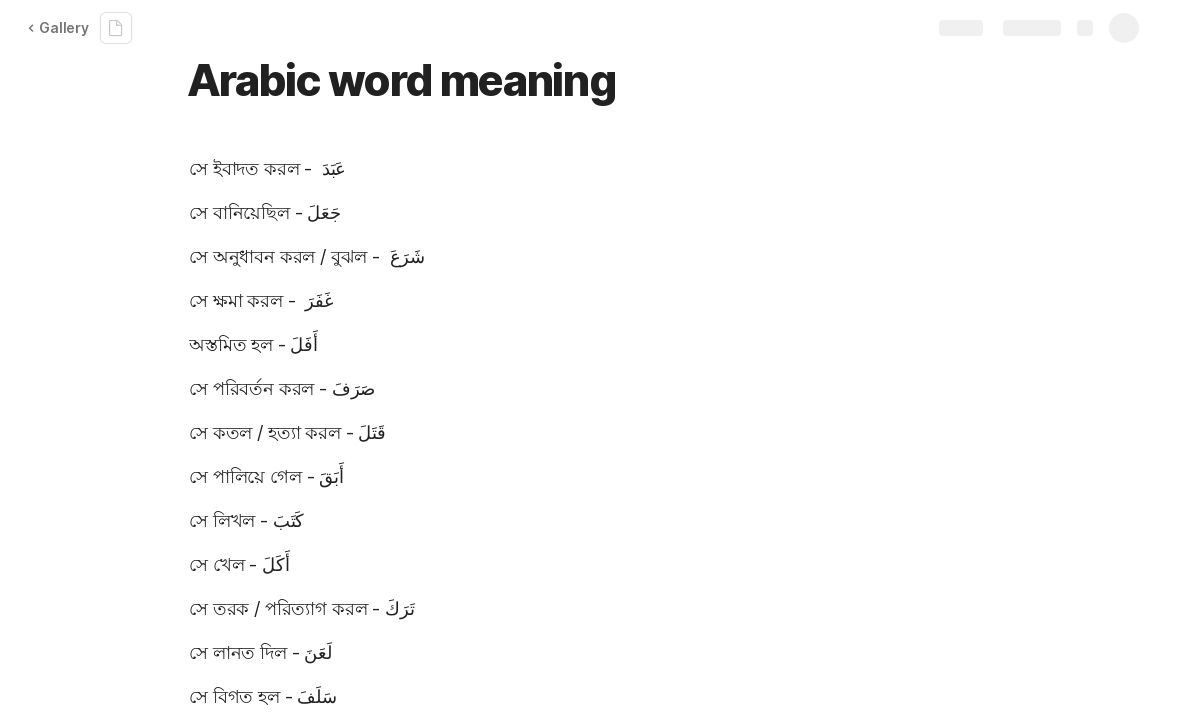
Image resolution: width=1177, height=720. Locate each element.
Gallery (58, 27)
